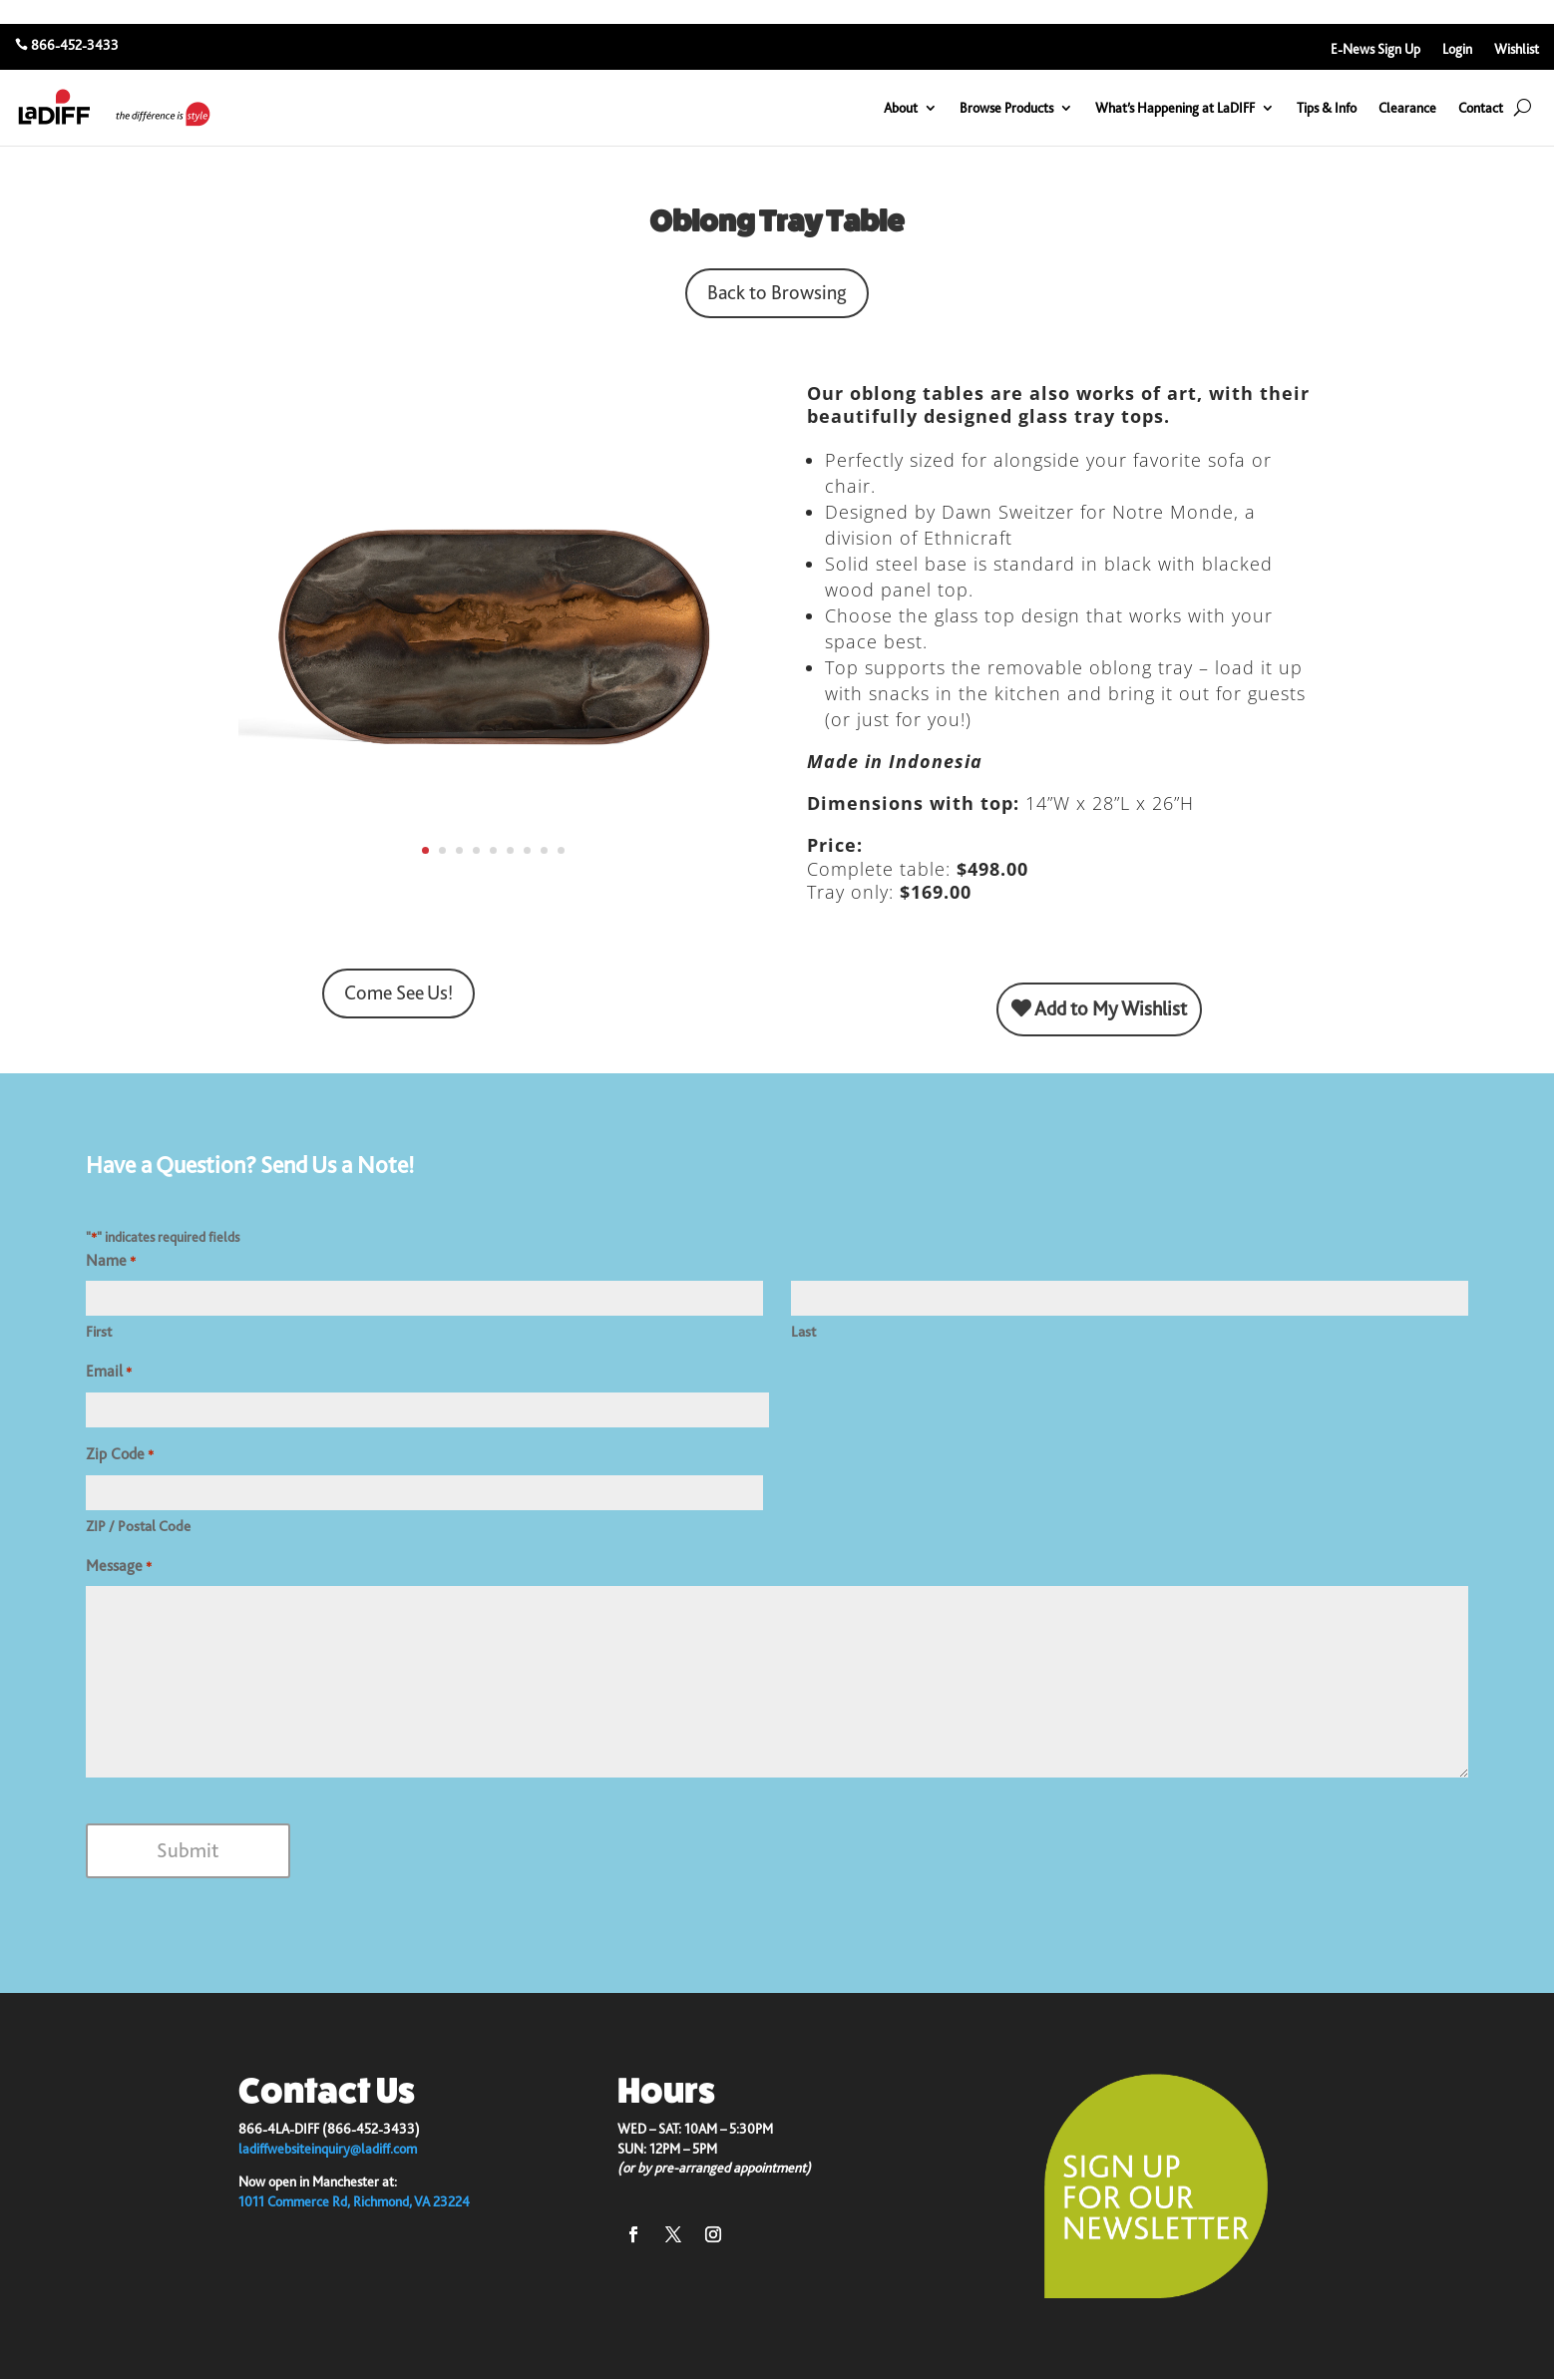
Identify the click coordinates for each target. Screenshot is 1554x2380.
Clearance (1407, 108)
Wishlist (1516, 49)
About (901, 108)
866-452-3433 (75, 45)
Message (119, 1567)
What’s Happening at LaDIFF (1175, 108)
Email (109, 1373)
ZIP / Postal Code (138, 1526)
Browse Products (1006, 108)
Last (803, 1332)
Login (1457, 49)
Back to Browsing (777, 292)
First (99, 1332)
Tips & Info (1327, 108)
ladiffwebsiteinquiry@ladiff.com (327, 2149)
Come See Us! (398, 993)
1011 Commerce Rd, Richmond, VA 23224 (354, 2201)
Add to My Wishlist (1099, 1008)
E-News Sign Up (1375, 49)
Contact (1480, 108)
